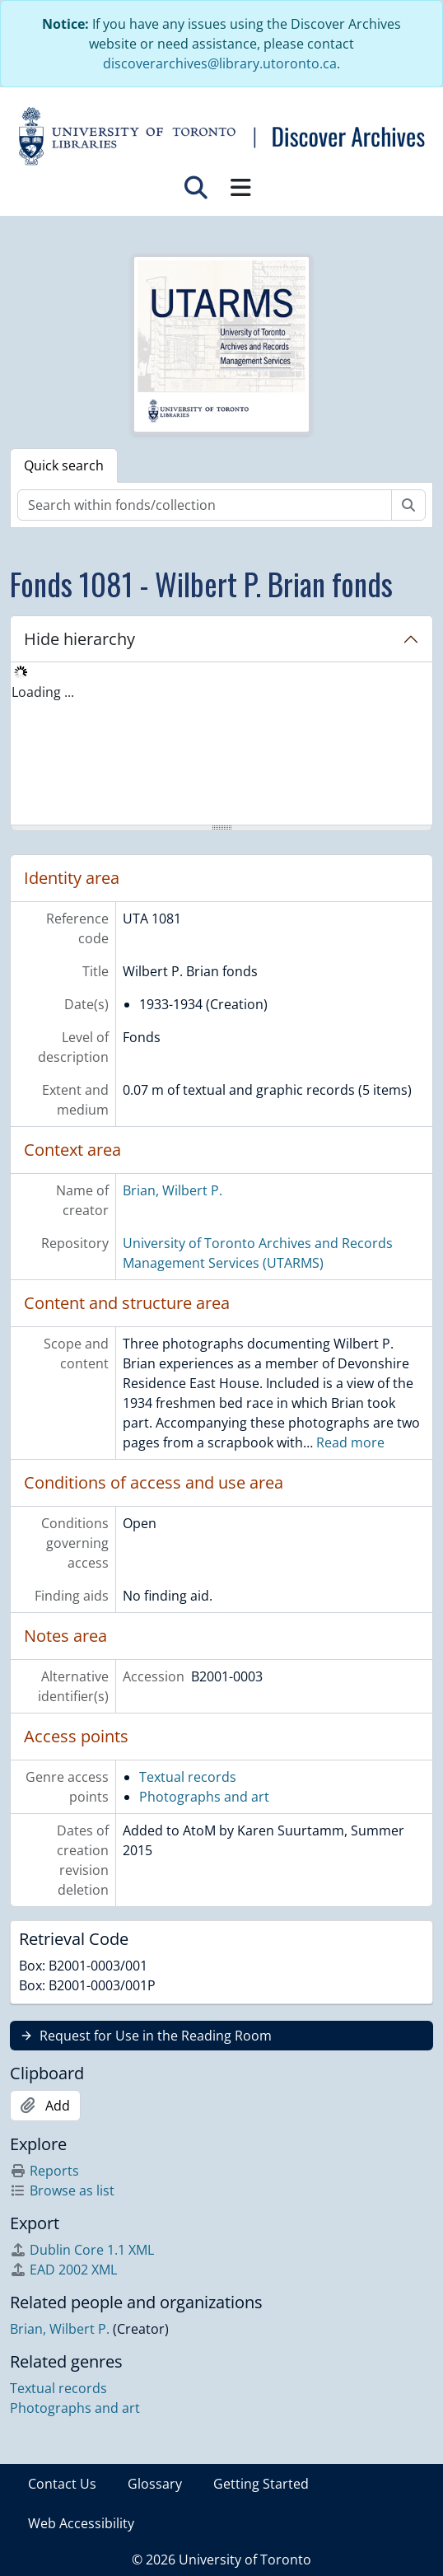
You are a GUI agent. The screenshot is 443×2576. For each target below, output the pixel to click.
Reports (44, 2171)
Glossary (155, 2484)
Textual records (187, 1777)
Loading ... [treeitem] (43, 692)
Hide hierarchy (79, 639)
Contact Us (62, 2484)
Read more (350, 1442)
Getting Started (261, 2484)
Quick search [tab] (64, 465)
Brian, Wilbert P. (172, 1190)
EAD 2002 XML (63, 2269)
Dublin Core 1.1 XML (82, 2250)
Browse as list (62, 2190)
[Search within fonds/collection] (204, 505)
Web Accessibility (81, 2523)
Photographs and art (204, 1797)
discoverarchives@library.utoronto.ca (220, 63)
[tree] (221, 744)
